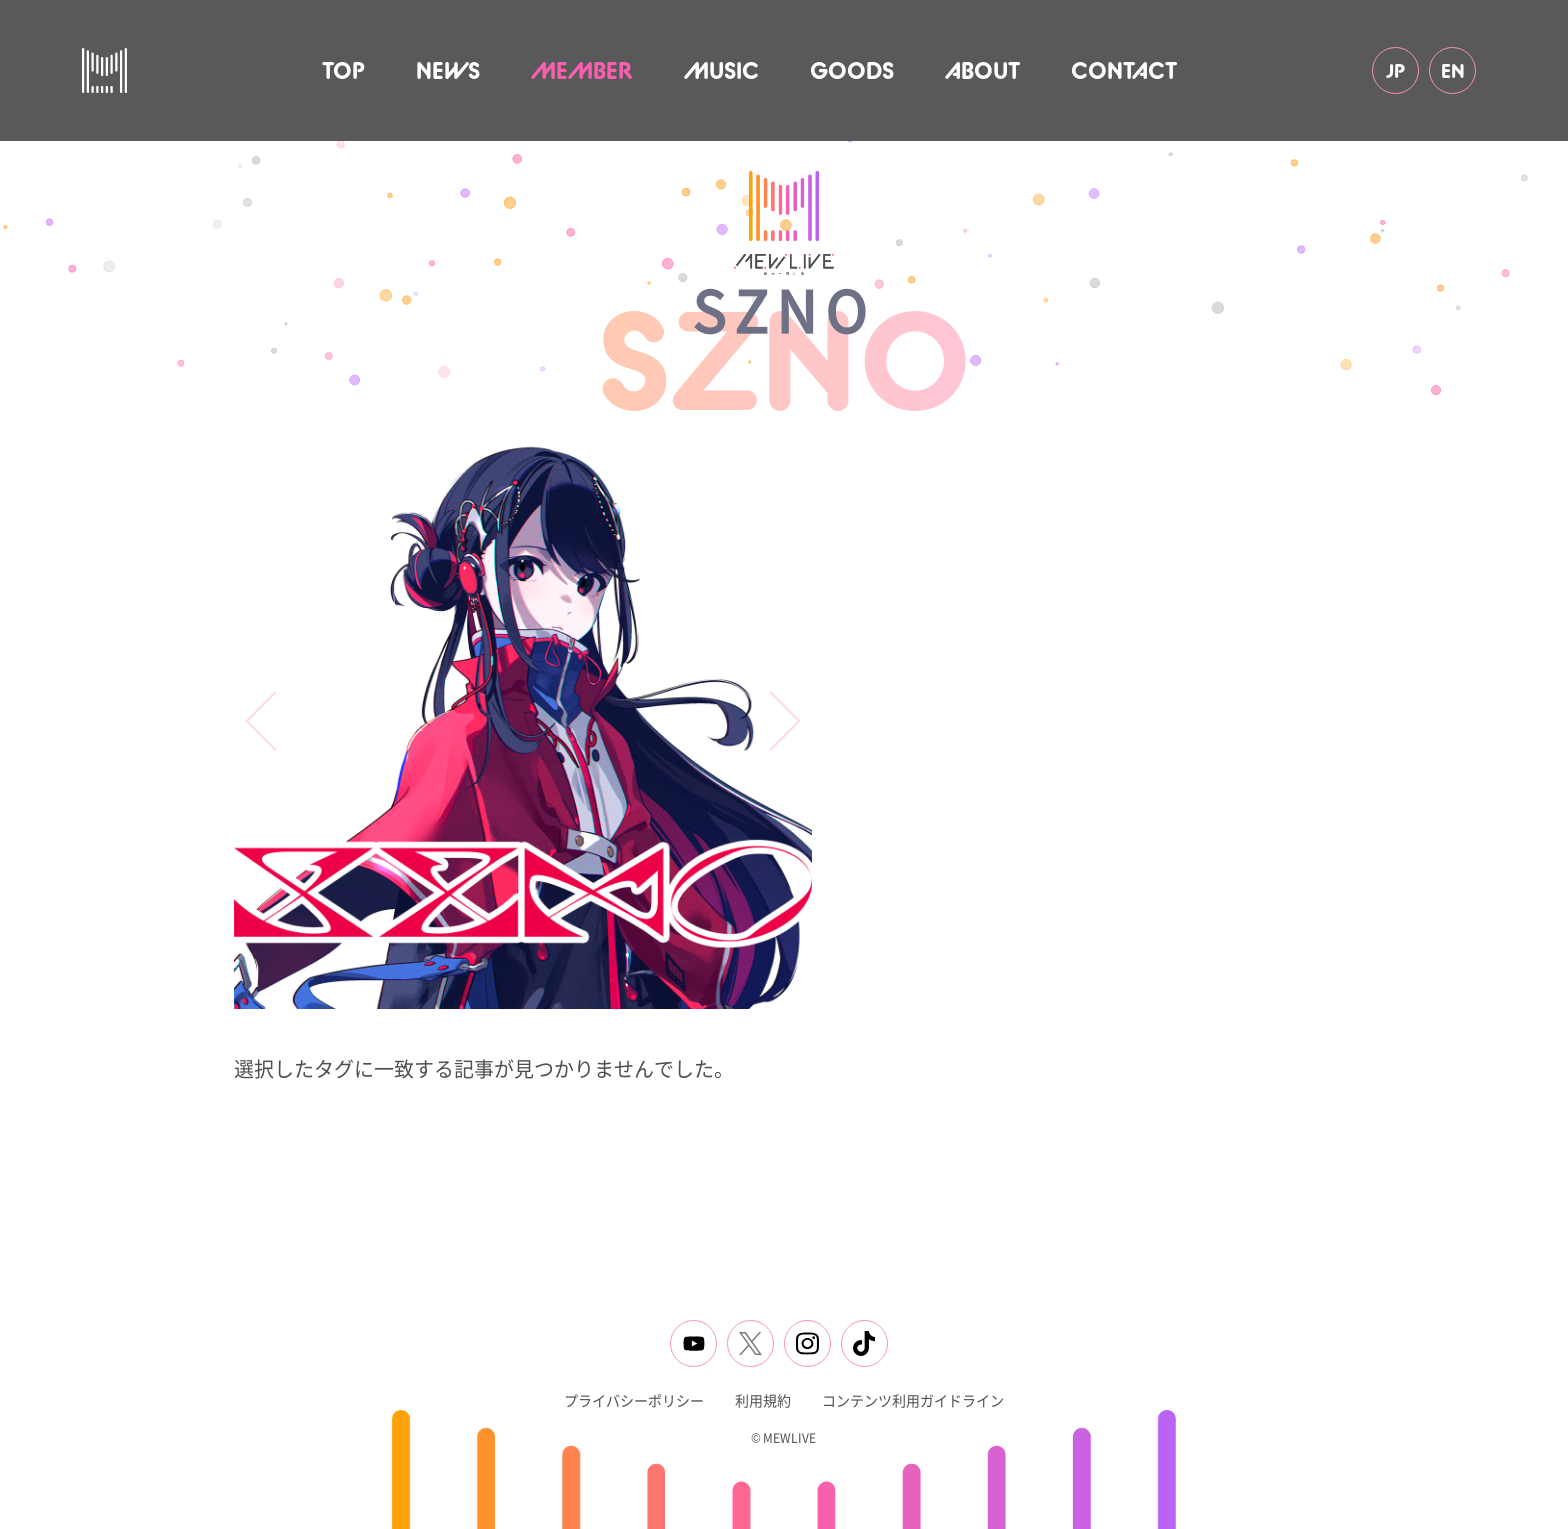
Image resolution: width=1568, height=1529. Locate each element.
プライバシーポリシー (634, 1400)
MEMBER (581, 70)
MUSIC (721, 70)
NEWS (448, 70)
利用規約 (763, 1400)
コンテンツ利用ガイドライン (913, 1400)
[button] (770, 721)
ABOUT (982, 70)
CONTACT (1124, 70)
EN (1453, 70)
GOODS (852, 70)
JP (1395, 70)
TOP (343, 70)
